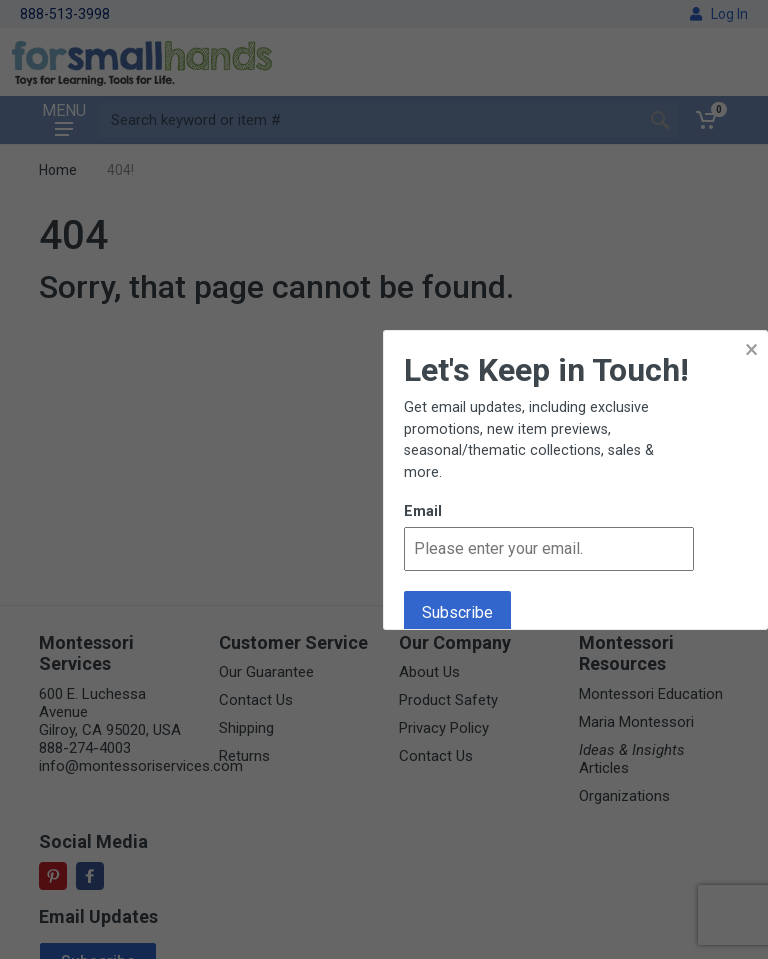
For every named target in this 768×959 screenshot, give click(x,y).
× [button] (751, 349)
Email (423, 511)
